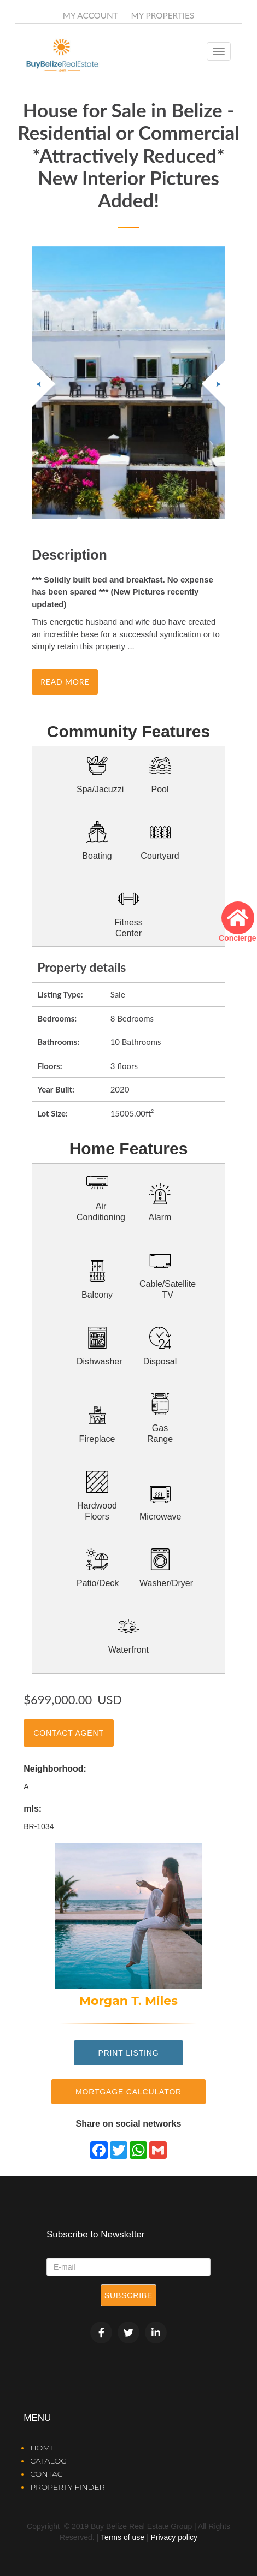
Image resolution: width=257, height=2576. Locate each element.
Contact (48, 2474)
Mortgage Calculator (128, 2091)
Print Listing (128, 2053)
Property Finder (67, 2487)
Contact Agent (68, 1733)
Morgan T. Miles (128, 2000)
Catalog (48, 2461)
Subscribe (128, 2295)
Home (42, 2448)
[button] (213, 383)
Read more (64, 681)
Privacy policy (173, 2537)
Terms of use (122, 2537)
